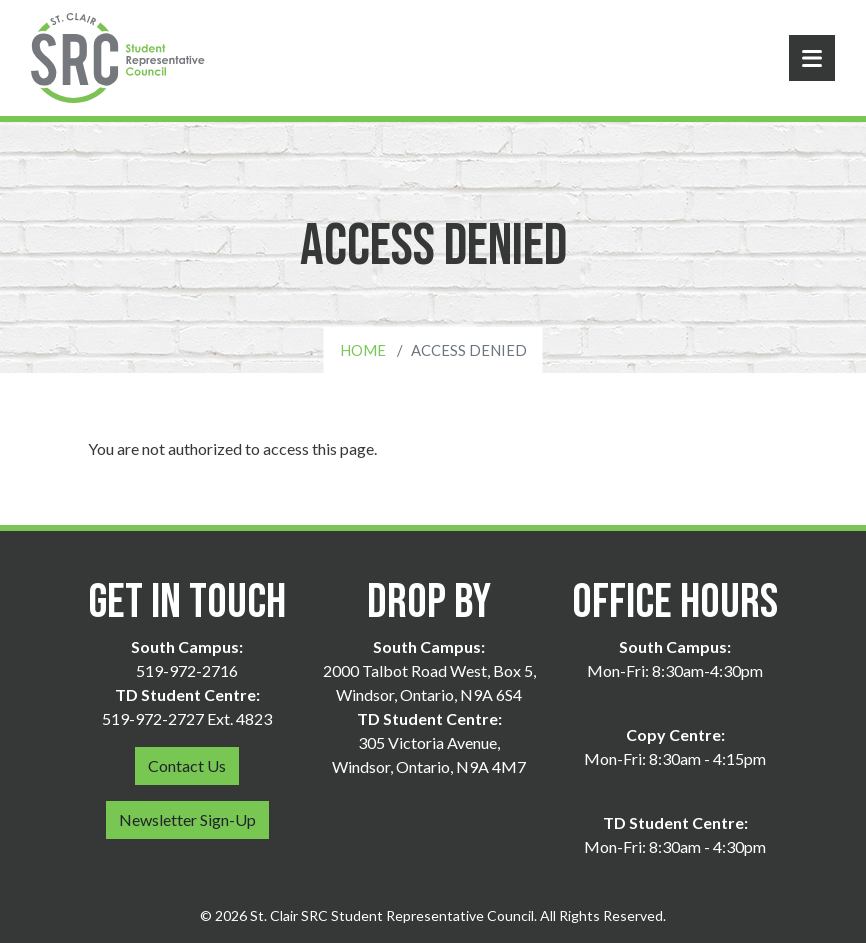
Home (363, 350)
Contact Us (187, 765)
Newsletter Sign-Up (187, 819)
